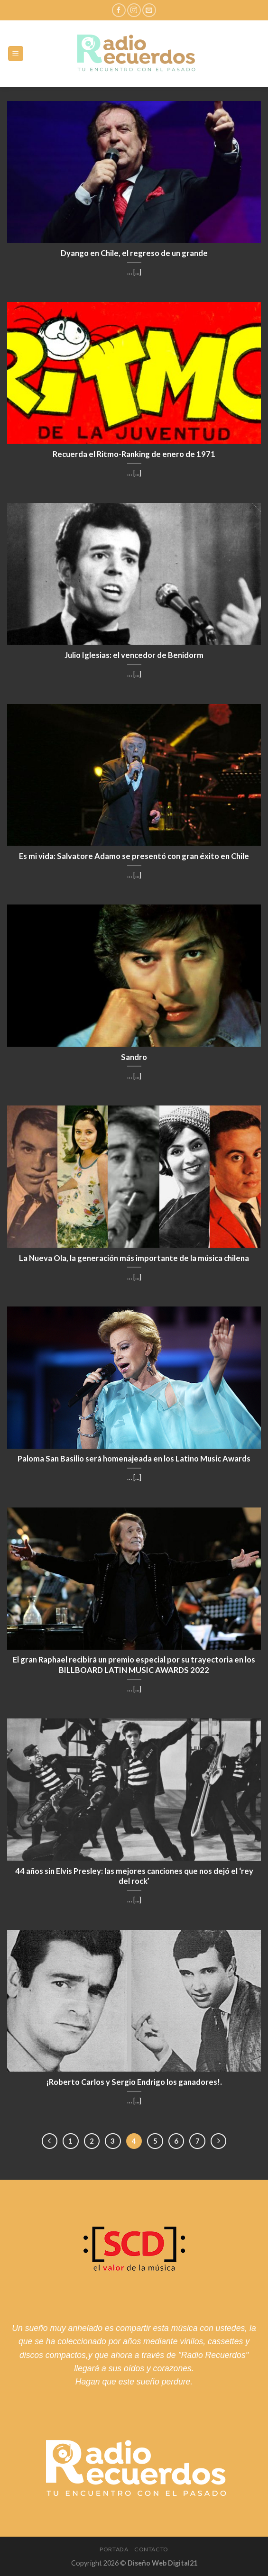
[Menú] (16, 54)
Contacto (151, 2549)
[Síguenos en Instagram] (134, 10)
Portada (114, 2549)
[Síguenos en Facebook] (119, 10)
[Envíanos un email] (149, 10)
